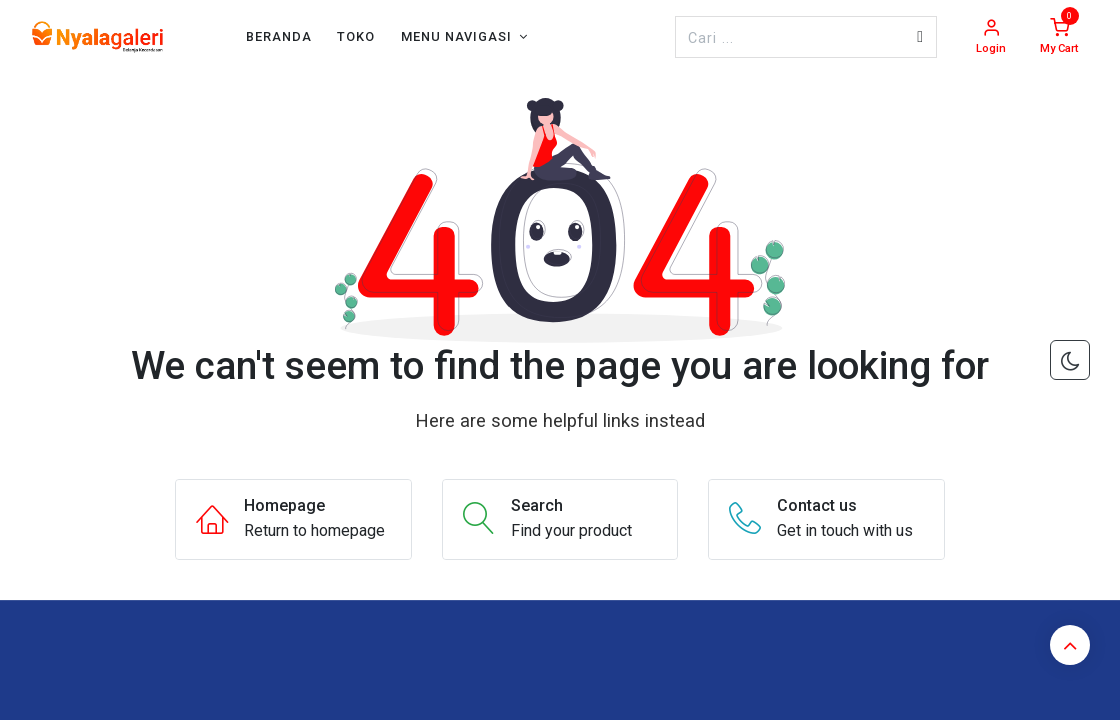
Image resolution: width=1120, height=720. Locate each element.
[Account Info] (991, 37)
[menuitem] (279, 36)
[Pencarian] (920, 37)
